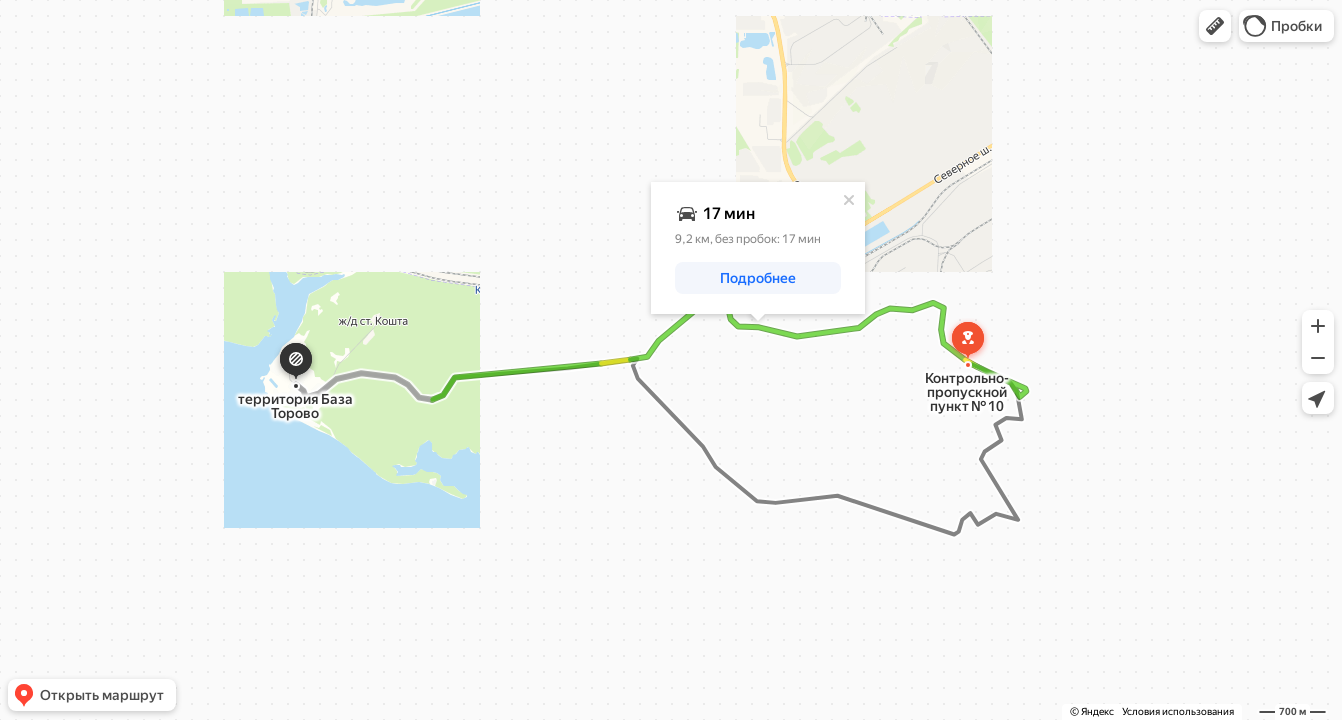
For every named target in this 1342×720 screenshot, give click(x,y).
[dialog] (758, 248)
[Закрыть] (849, 200)
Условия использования (1178, 711)
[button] (1215, 26)
